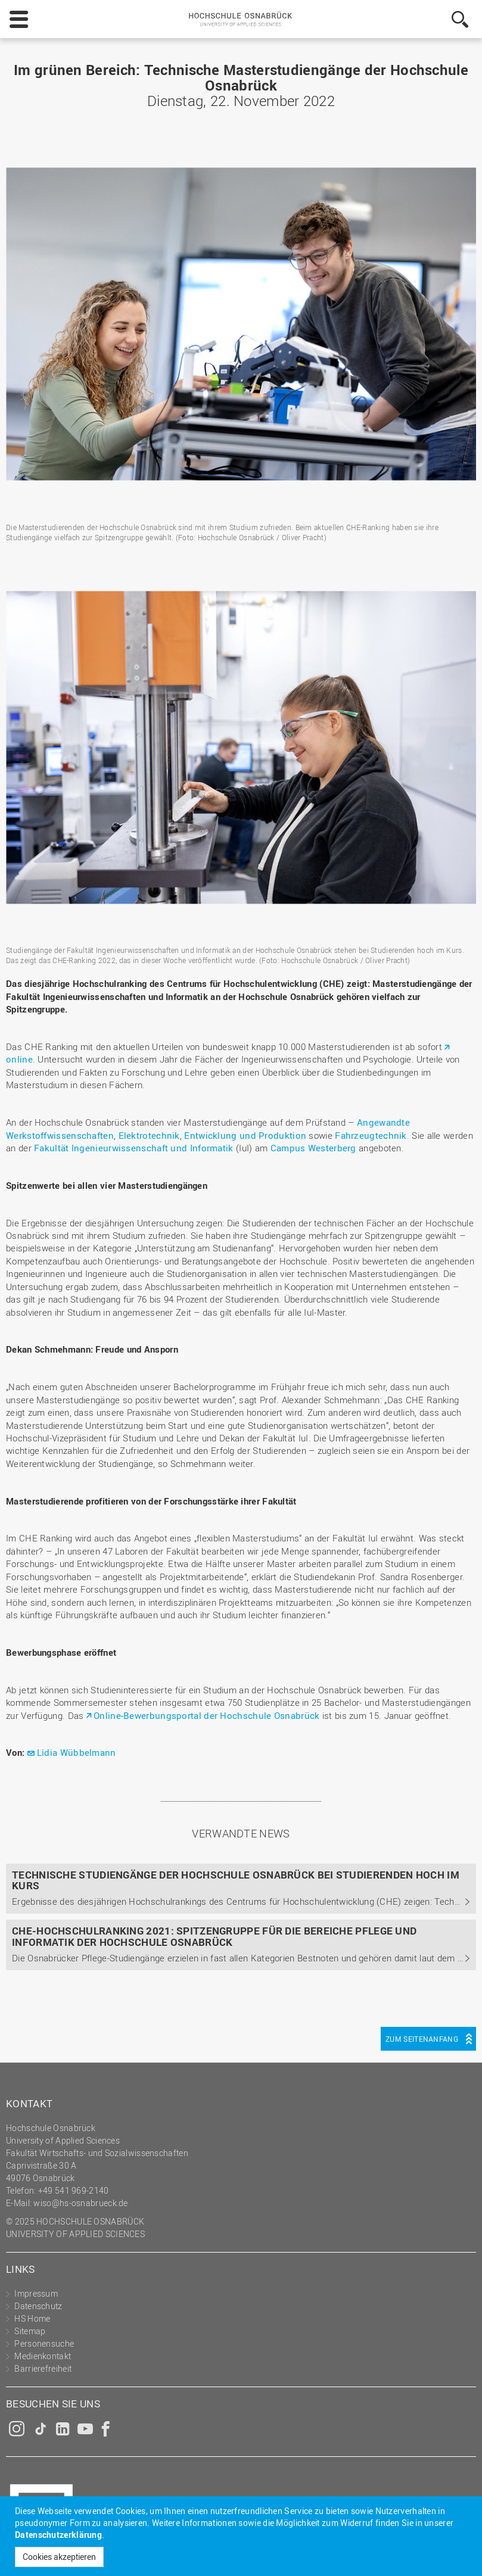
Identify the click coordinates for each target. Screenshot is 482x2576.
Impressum (36, 2293)
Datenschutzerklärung (58, 2534)
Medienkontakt (42, 2356)
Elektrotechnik (149, 1135)
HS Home (32, 2318)
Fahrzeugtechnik (371, 1135)
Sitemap (29, 2331)
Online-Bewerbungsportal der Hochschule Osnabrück (206, 1715)
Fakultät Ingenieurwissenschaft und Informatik (134, 1148)
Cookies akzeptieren (59, 2556)
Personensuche (44, 2343)
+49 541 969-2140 (73, 2190)
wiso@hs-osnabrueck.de (80, 2203)
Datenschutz (38, 2306)
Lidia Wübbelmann (76, 1752)
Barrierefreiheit (42, 2368)
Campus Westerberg (313, 1148)
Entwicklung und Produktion (245, 1135)
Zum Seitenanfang (421, 2039)
